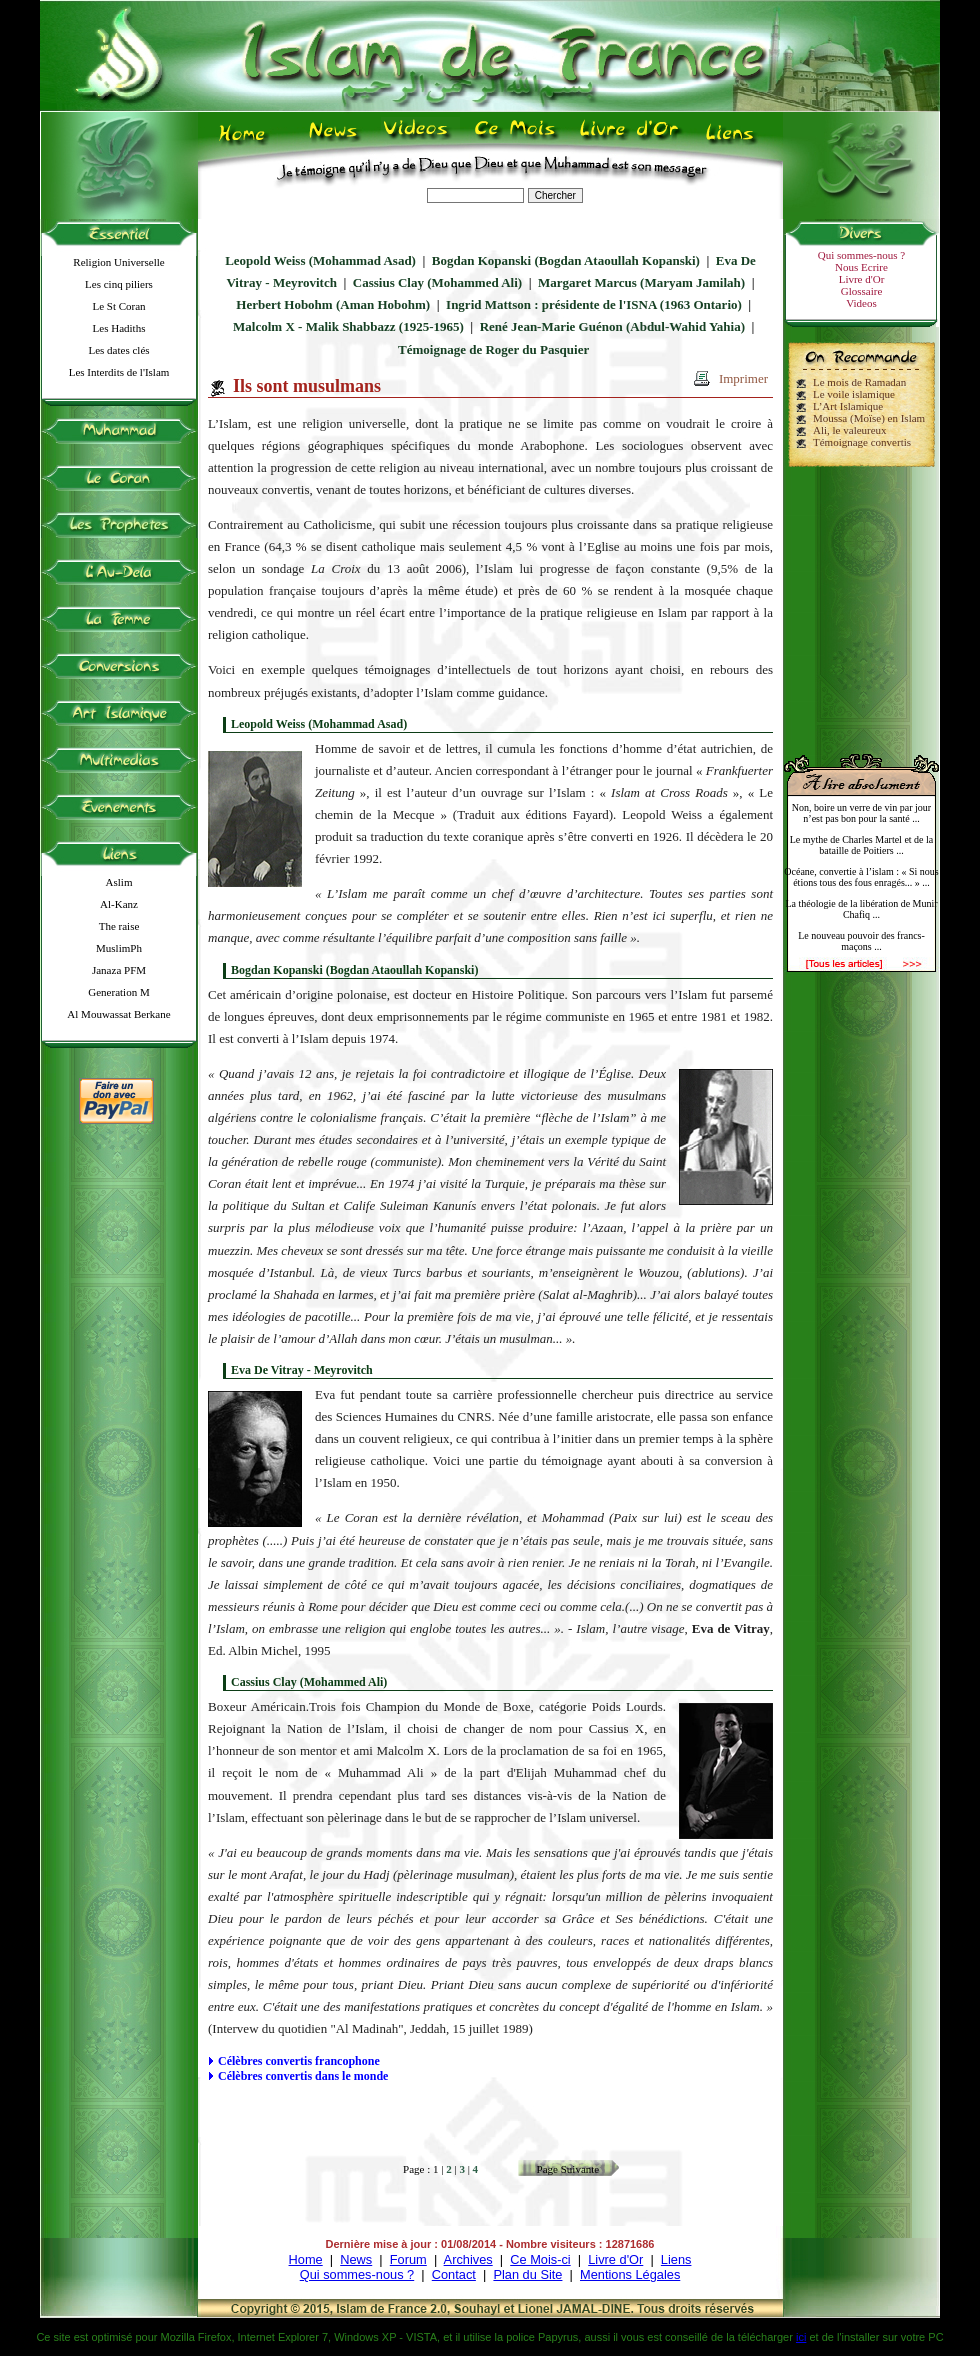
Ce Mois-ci (540, 2259)
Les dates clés (118, 350)
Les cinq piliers (119, 284)
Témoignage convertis (862, 442)
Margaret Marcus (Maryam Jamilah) (641, 282)
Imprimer (743, 378)
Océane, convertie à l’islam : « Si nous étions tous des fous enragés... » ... (861, 877)
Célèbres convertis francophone (299, 2061)
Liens (676, 2259)
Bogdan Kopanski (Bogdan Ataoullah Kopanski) (566, 260)
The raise (119, 926)
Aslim (119, 882)
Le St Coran (118, 306)
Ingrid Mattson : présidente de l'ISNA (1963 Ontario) (594, 304)
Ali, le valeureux (850, 430)
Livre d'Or (862, 279)
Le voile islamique (854, 394)
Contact (454, 2274)
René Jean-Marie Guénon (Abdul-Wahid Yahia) (612, 326)
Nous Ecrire (861, 267)
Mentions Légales (630, 2274)
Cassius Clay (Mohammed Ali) (437, 282)
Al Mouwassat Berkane (118, 1014)
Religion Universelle (118, 262)
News (356, 2259)
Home (306, 2259)
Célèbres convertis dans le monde (303, 2076)
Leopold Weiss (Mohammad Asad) (320, 260)
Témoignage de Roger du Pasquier (493, 349)
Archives (468, 2259)
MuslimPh (119, 948)
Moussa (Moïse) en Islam (869, 418)
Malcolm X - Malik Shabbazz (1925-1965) (348, 326)
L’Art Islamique (848, 406)
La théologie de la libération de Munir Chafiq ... (861, 909)
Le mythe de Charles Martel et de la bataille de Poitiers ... (862, 845)
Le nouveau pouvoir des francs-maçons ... (861, 941)
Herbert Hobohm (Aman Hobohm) (333, 304)
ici (801, 2337)
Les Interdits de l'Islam (119, 372)
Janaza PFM (119, 970)
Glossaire (862, 291)
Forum (408, 2259)
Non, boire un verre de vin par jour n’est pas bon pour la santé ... (861, 813)
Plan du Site (527, 2274)
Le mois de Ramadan (859, 382)
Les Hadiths (119, 328)
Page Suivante (568, 2169)
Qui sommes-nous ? (861, 255)
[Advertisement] (862, 602)
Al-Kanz (119, 904)
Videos (861, 303)
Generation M (118, 992)
